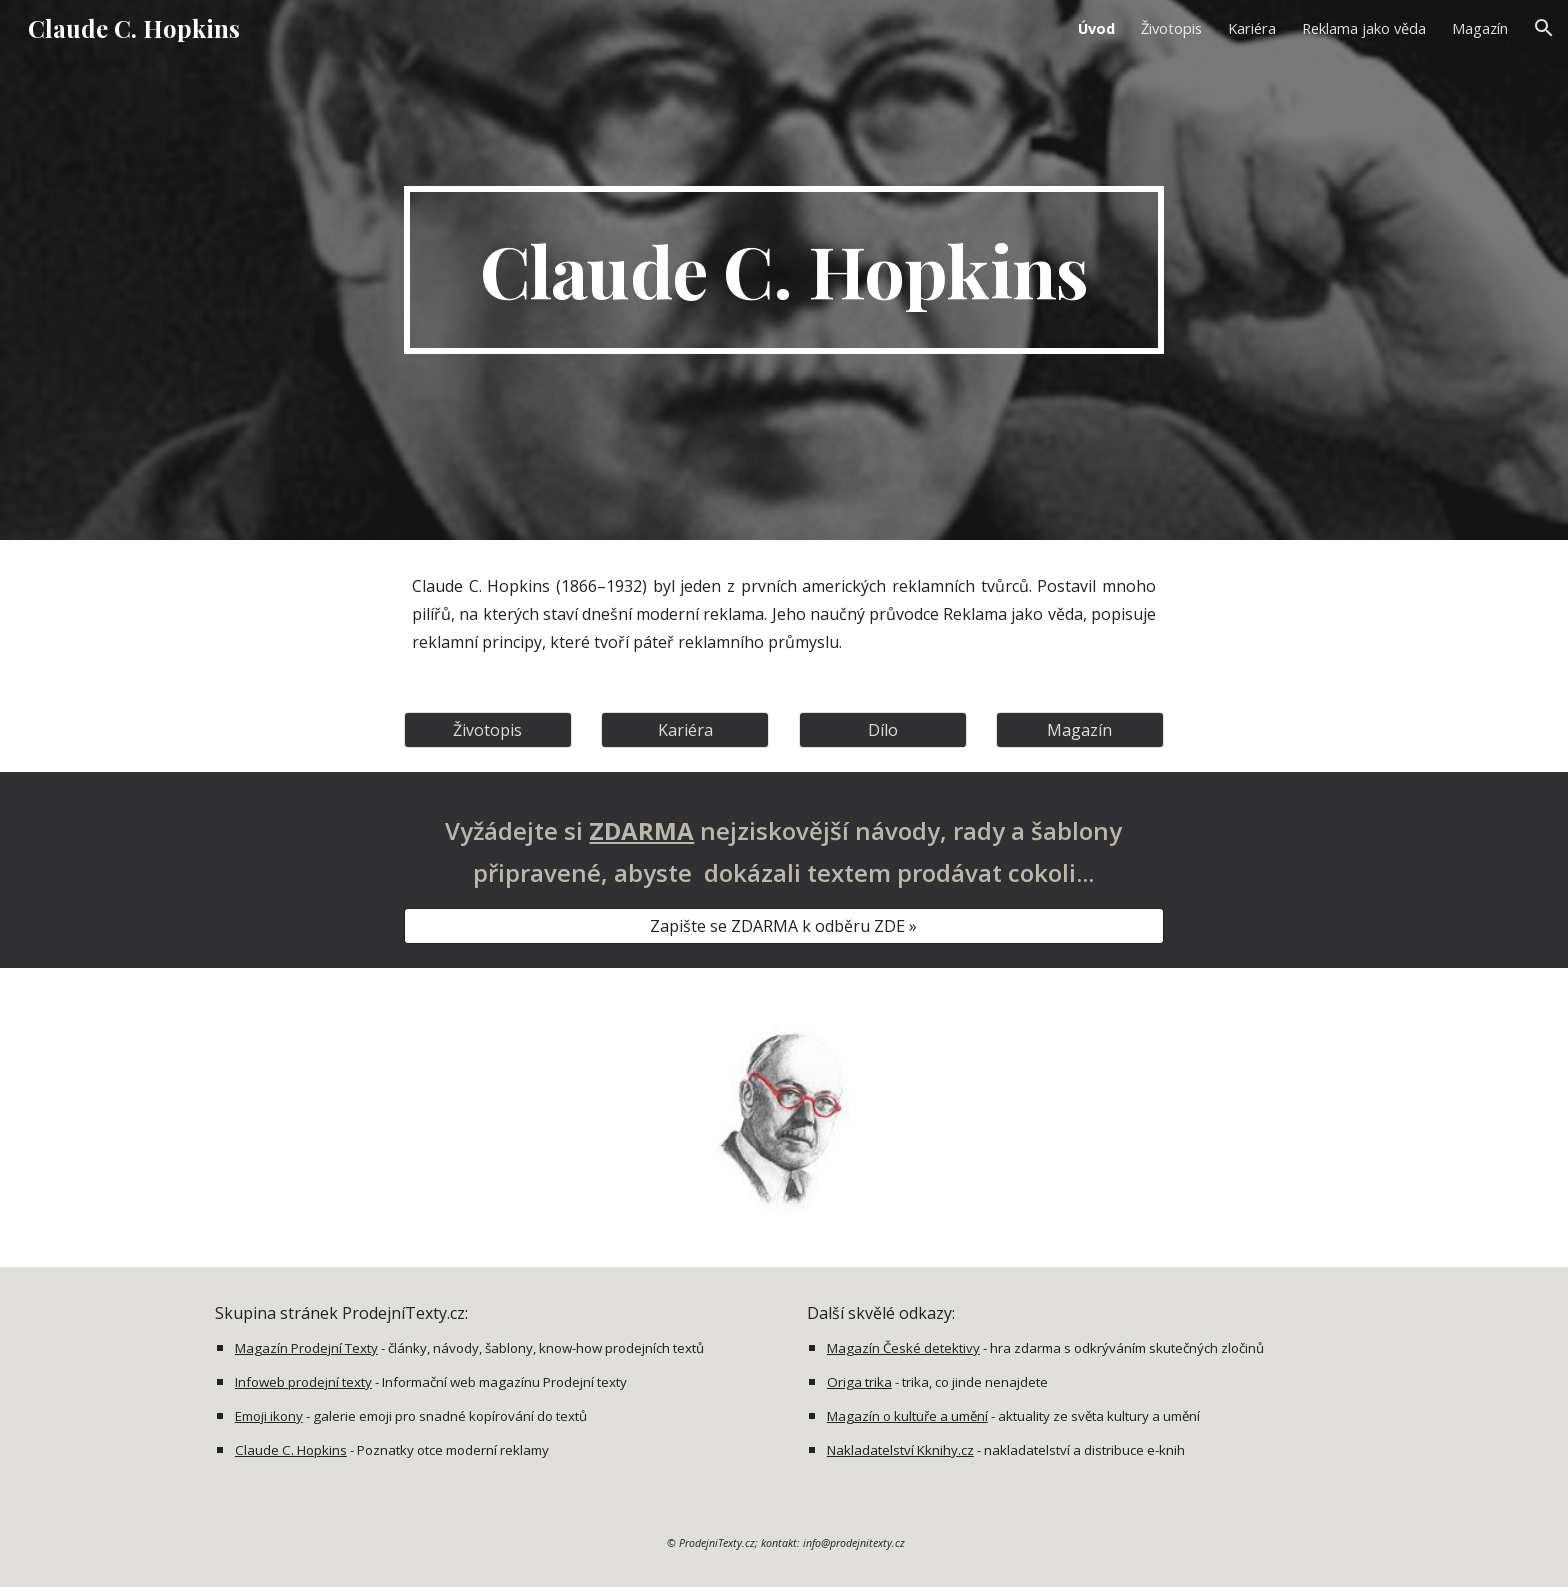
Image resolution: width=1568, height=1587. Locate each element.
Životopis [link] (1171, 28)
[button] (1544, 28)
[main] (784, 270)
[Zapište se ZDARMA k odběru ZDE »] (784, 926)
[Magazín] (1080, 730)
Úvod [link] (1096, 28)
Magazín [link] (1480, 28)
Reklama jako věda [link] (1364, 28)
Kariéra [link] (1252, 28)
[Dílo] (883, 730)
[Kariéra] (685, 730)
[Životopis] (488, 730)
